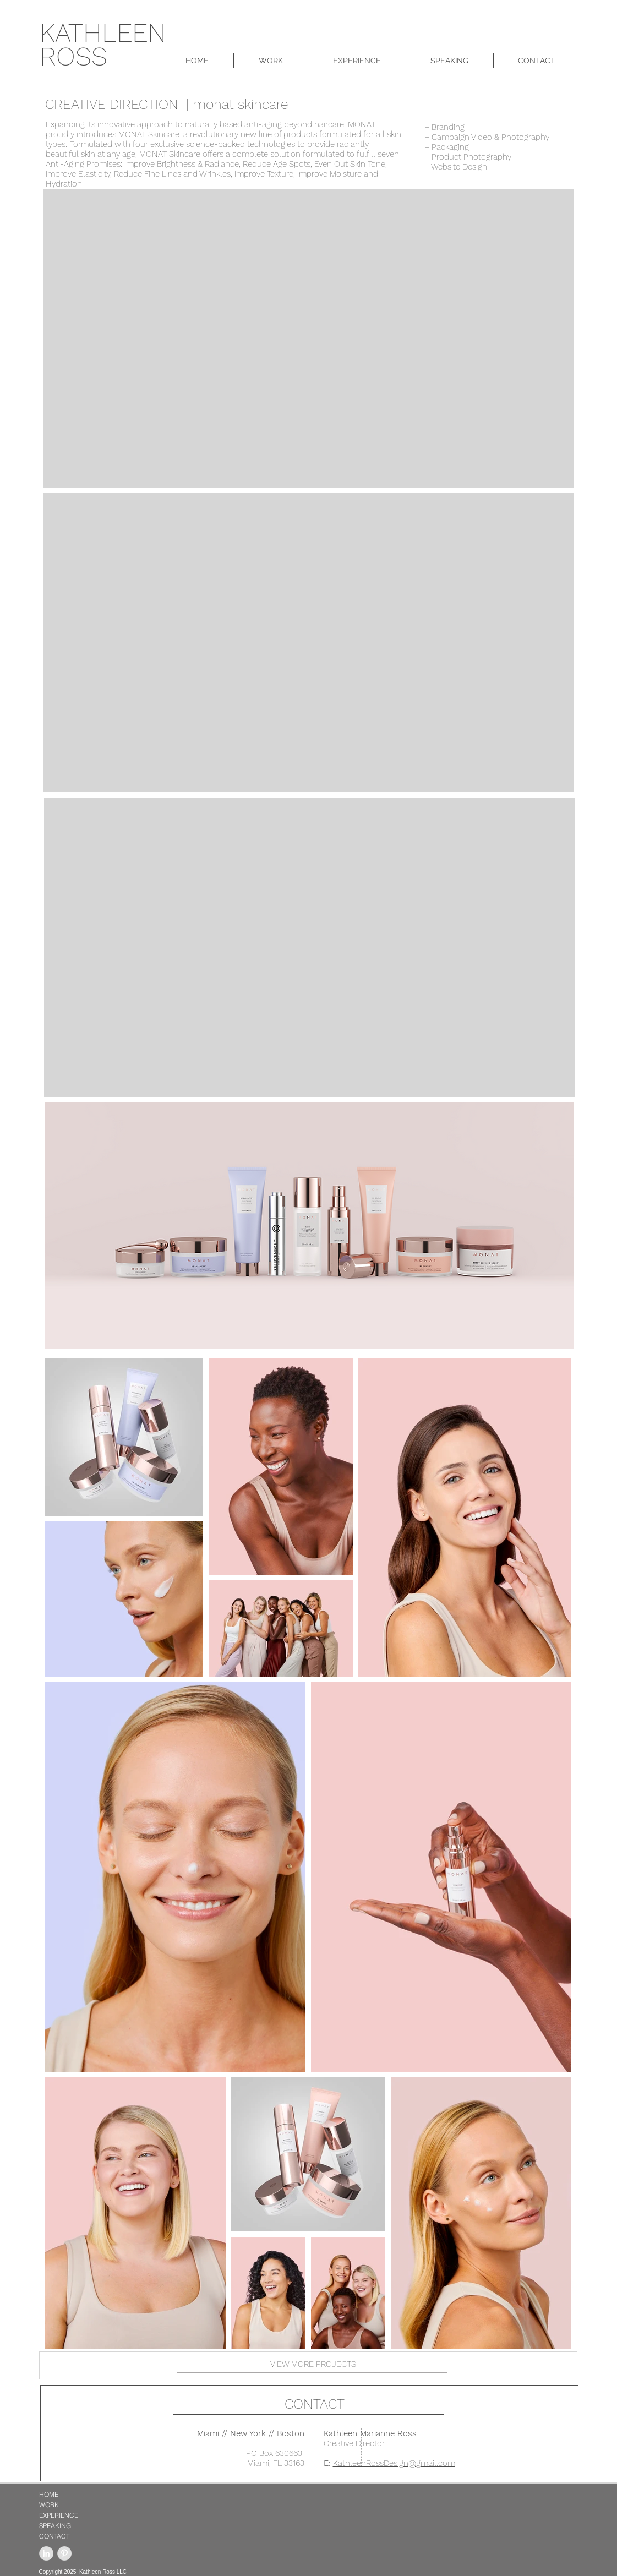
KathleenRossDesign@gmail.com (394, 2463)
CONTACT (315, 2404)
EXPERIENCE (58, 2515)
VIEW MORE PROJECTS (313, 2364)
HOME (48, 2494)
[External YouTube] (309, 339)
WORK (49, 2505)
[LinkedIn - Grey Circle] (46, 2553)
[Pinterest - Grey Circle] (64, 2553)
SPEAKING (55, 2526)
